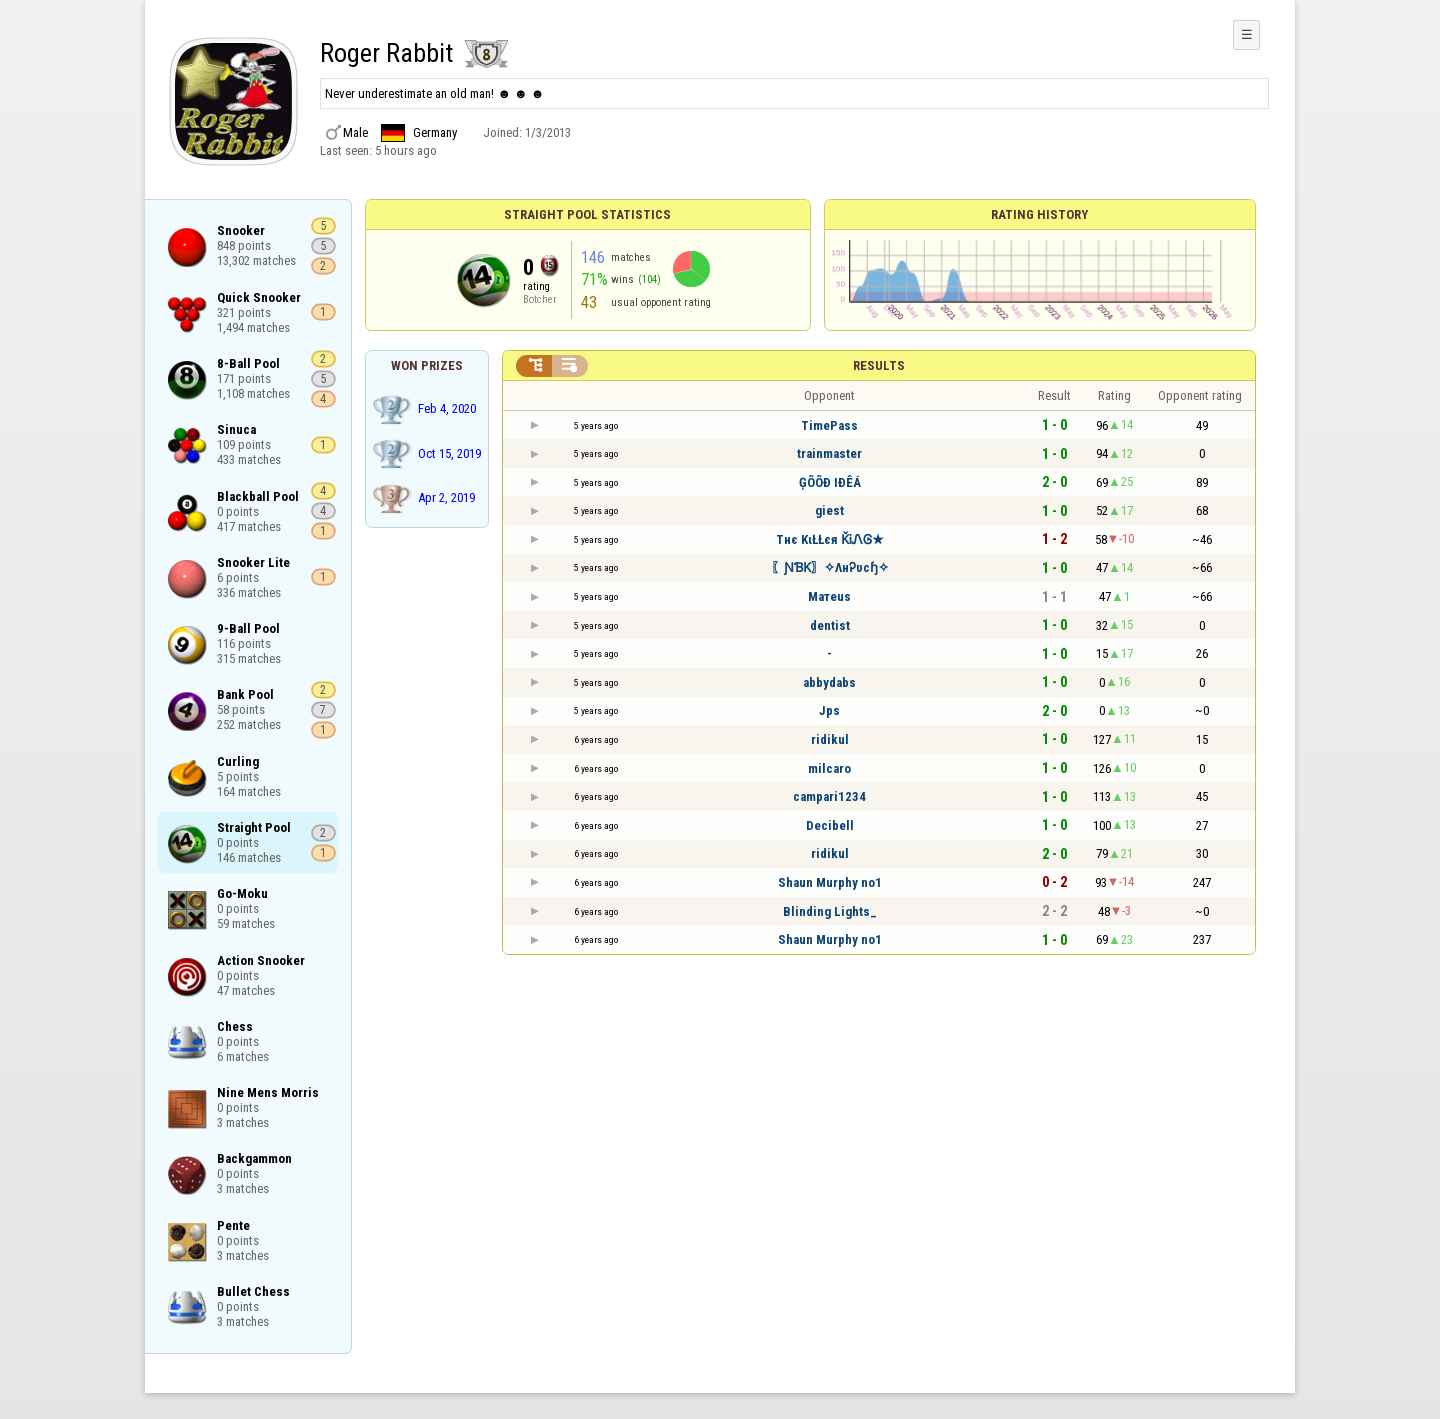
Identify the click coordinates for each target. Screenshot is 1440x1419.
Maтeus (829, 596)
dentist (830, 625)
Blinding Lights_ (830, 911)
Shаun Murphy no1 (830, 882)
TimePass (829, 425)
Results (879, 365)
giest (829, 510)
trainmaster (829, 453)
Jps (829, 710)
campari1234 (829, 796)
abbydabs (829, 682)
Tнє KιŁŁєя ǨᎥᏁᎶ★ (830, 539)
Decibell (830, 825)
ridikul (830, 739)
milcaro (829, 768)
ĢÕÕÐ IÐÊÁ (830, 482)
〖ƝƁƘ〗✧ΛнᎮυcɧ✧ (830, 567)
